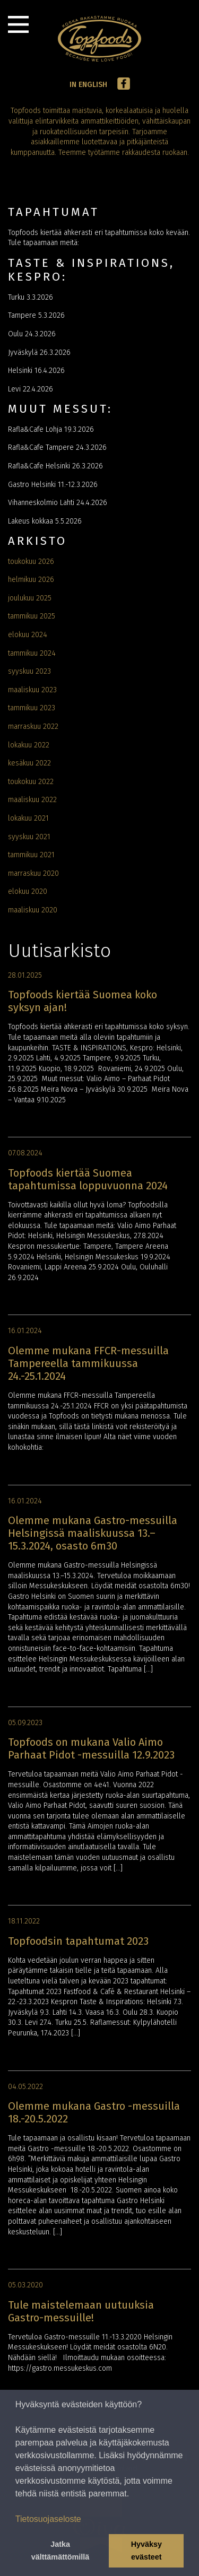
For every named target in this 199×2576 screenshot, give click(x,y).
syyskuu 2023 (29, 671)
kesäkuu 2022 (29, 763)
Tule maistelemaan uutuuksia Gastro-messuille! (81, 2311)
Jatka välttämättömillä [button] (60, 2550)
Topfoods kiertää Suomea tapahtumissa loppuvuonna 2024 (88, 1179)
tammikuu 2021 (31, 854)
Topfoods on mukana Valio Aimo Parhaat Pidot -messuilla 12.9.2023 (91, 1748)
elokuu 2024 (27, 634)
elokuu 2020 (27, 891)
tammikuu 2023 (31, 707)
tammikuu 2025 (31, 616)
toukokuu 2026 (31, 561)
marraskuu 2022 (33, 726)
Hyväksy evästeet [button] (146, 2550)
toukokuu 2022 (31, 781)
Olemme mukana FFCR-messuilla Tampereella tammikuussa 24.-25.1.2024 (88, 1363)
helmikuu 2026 (31, 579)
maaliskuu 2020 (32, 910)
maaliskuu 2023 (32, 689)
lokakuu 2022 (28, 745)
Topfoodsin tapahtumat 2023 (78, 1941)
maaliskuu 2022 (32, 799)
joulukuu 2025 (29, 598)
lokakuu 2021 (28, 818)
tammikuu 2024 (32, 653)
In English (88, 84)
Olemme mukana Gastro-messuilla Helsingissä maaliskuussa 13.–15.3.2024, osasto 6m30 (92, 1533)
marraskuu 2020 (33, 873)
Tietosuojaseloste (48, 2518)
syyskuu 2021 (29, 836)
